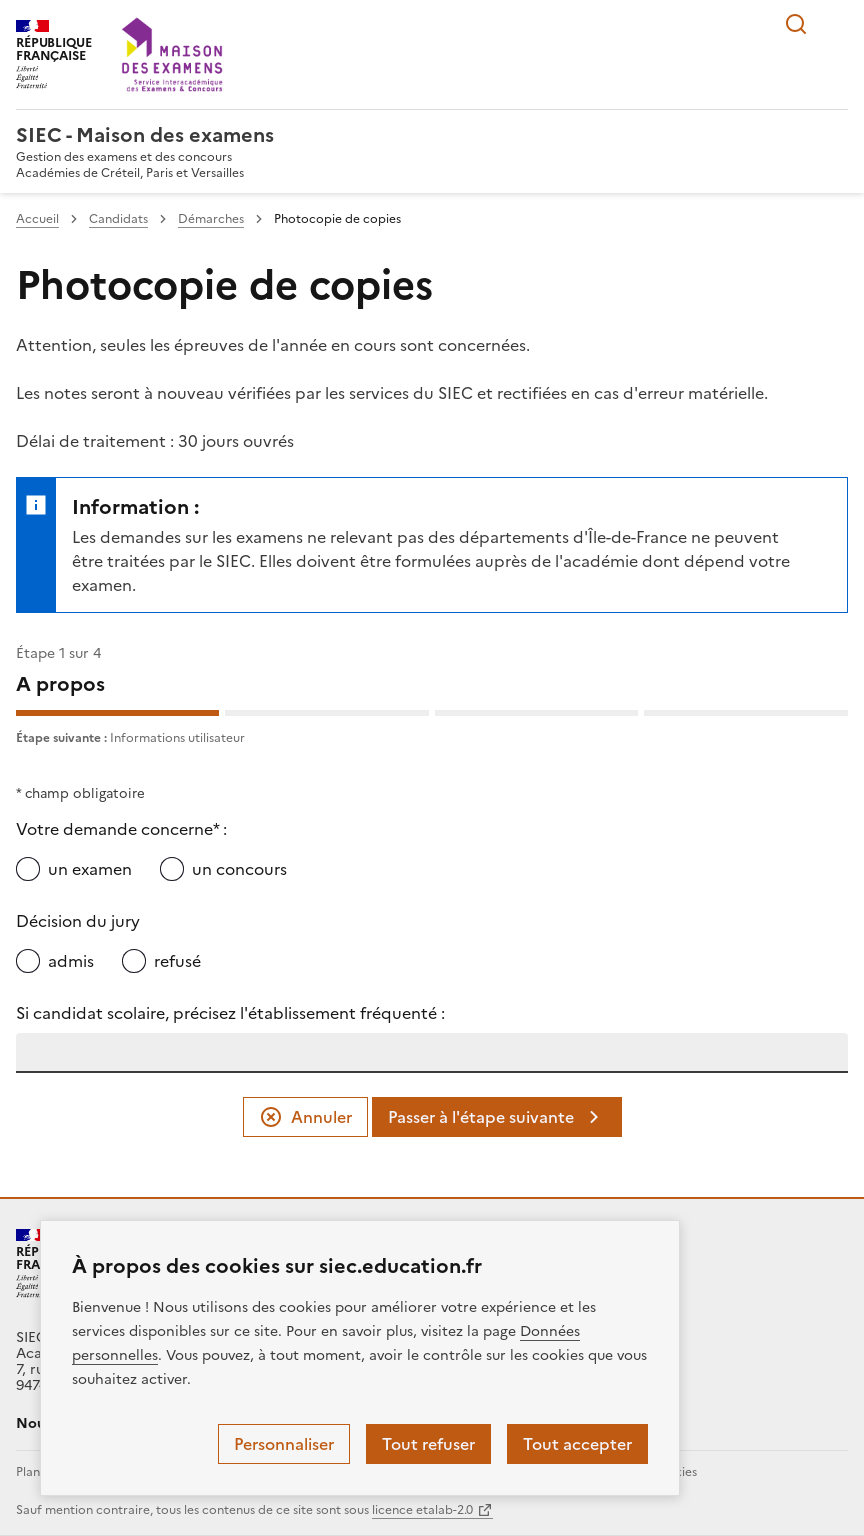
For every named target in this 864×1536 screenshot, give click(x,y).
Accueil (37, 219)
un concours (239, 869)
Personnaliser (284, 1444)
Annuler (305, 1117)
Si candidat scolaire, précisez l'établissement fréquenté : (230, 1013)
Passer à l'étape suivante (497, 1117)
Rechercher (796, 24)
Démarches (211, 219)
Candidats (118, 219)
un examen (90, 869)
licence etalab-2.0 (422, 1510)
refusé (177, 961)
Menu (836, 24)
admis (71, 961)
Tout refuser (428, 1444)
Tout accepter (577, 1444)
